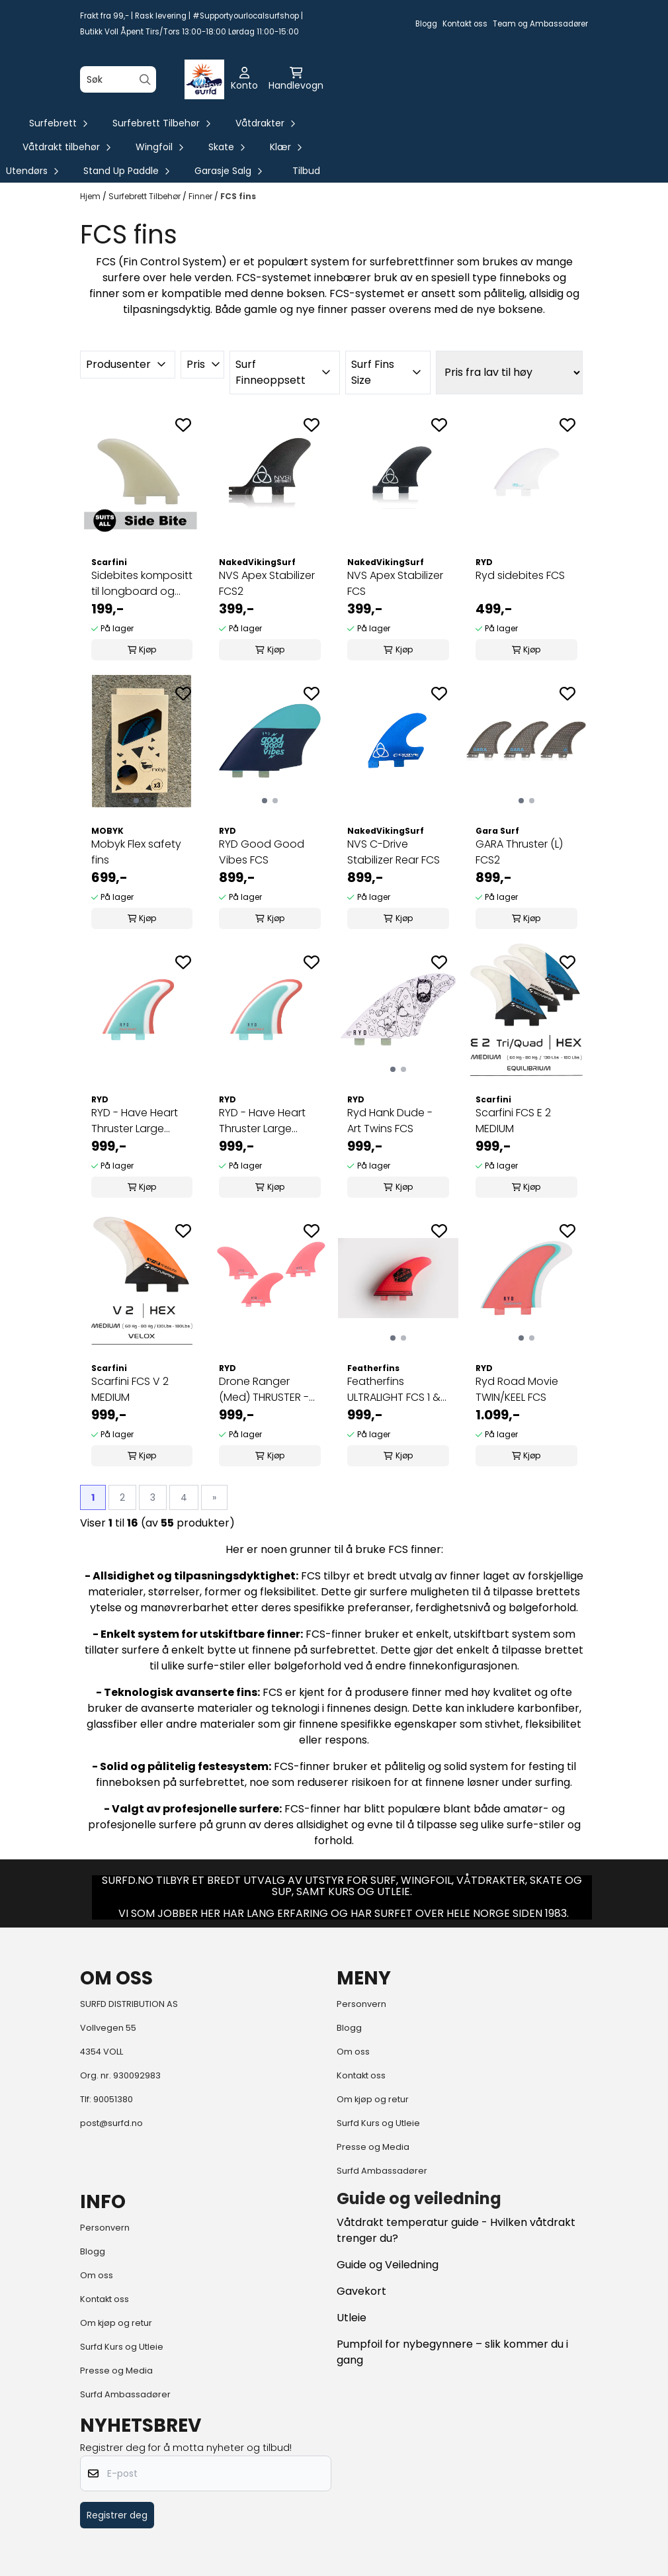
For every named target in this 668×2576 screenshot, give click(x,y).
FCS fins (238, 196)
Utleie (351, 2317)
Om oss (353, 2051)
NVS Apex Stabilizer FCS (395, 583)
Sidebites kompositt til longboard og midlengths (141, 584)
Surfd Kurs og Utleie (378, 2123)
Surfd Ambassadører (382, 2170)
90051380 (113, 2099)
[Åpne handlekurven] (296, 79)
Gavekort (361, 2291)
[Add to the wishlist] (183, 425)
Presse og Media (373, 2147)
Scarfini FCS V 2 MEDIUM (130, 1389)
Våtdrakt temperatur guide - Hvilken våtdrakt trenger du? (456, 2230)
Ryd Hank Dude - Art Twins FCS (390, 1120)
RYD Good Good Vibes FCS (261, 851)
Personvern (361, 2004)
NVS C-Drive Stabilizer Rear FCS (393, 851)
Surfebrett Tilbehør (145, 196)
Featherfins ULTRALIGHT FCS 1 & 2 (393, 1389)
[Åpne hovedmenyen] (208, 79)
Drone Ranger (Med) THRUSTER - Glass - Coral (264, 1389)
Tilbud (306, 170)
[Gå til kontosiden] (244, 79)
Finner (201, 196)
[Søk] (118, 79)
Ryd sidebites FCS (520, 575)
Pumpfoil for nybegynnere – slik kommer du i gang (452, 2352)
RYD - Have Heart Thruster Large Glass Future (262, 1121)
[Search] (145, 79)
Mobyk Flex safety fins (136, 851)
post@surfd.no (111, 2123)
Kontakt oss (464, 24)
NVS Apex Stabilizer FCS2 (267, 583)
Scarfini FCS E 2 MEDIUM (513, 1120)
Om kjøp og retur (373, 2099)
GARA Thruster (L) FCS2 (519, 851)
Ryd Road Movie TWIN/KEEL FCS (517, 1389)
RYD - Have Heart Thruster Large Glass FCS (134, 1121)
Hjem (91, 196)
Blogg (426, 24)
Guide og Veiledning (387, 2264)
